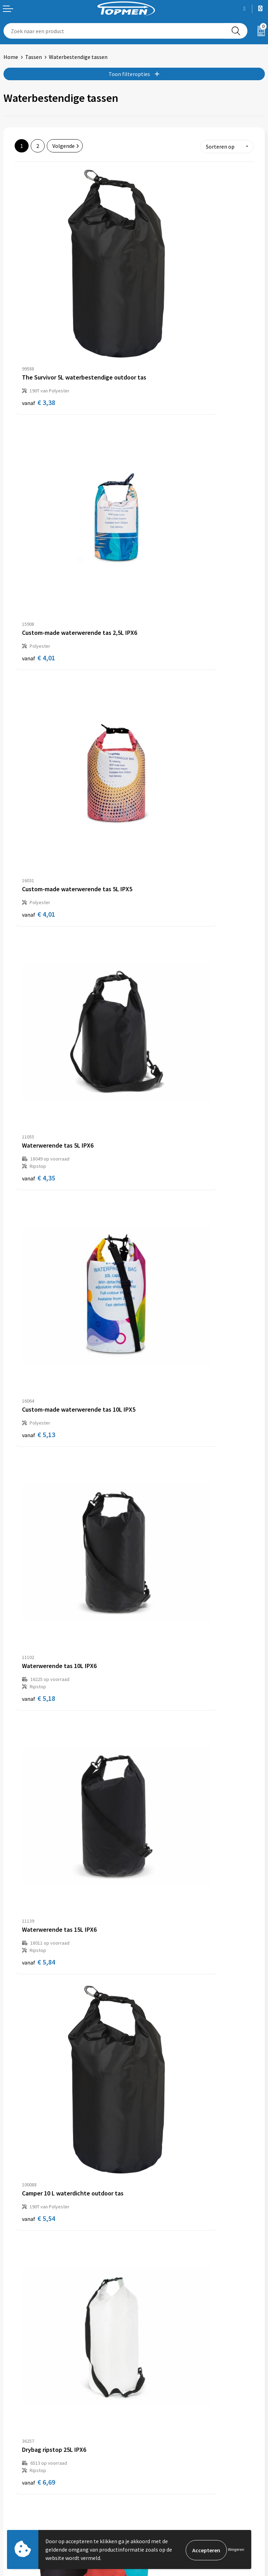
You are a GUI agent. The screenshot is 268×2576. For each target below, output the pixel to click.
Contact (13, 2484)
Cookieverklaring (157, 2495)
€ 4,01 (157, 317)
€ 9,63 (38, 1752)
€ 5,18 (157, 675)
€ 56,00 (159, 2290)
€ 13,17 (40, 1214)
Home (10, 56)
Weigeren (236, 2549)
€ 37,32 (159, 2111)
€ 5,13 (38, 668)
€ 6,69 (38, 1034)
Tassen (33, 56)
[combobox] (114, 31)
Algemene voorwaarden (165, 2484)
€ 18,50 (159, 1932)
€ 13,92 (40, 1393)
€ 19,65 (159, 1752)
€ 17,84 (159, 1573)
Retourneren (18, 2495)
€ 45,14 (40, 2290)
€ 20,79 (40, 2111)
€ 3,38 (38, 317)
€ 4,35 (157, 496)
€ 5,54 (157, 847)
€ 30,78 (40, 1932)
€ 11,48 (159, 1034)
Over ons (147, 2377)
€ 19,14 (159, 1393)
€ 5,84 (38, 855)
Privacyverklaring (158, 2506)
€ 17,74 (159, 1214)
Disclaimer (150, 2516)
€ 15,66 (40, 1573)
